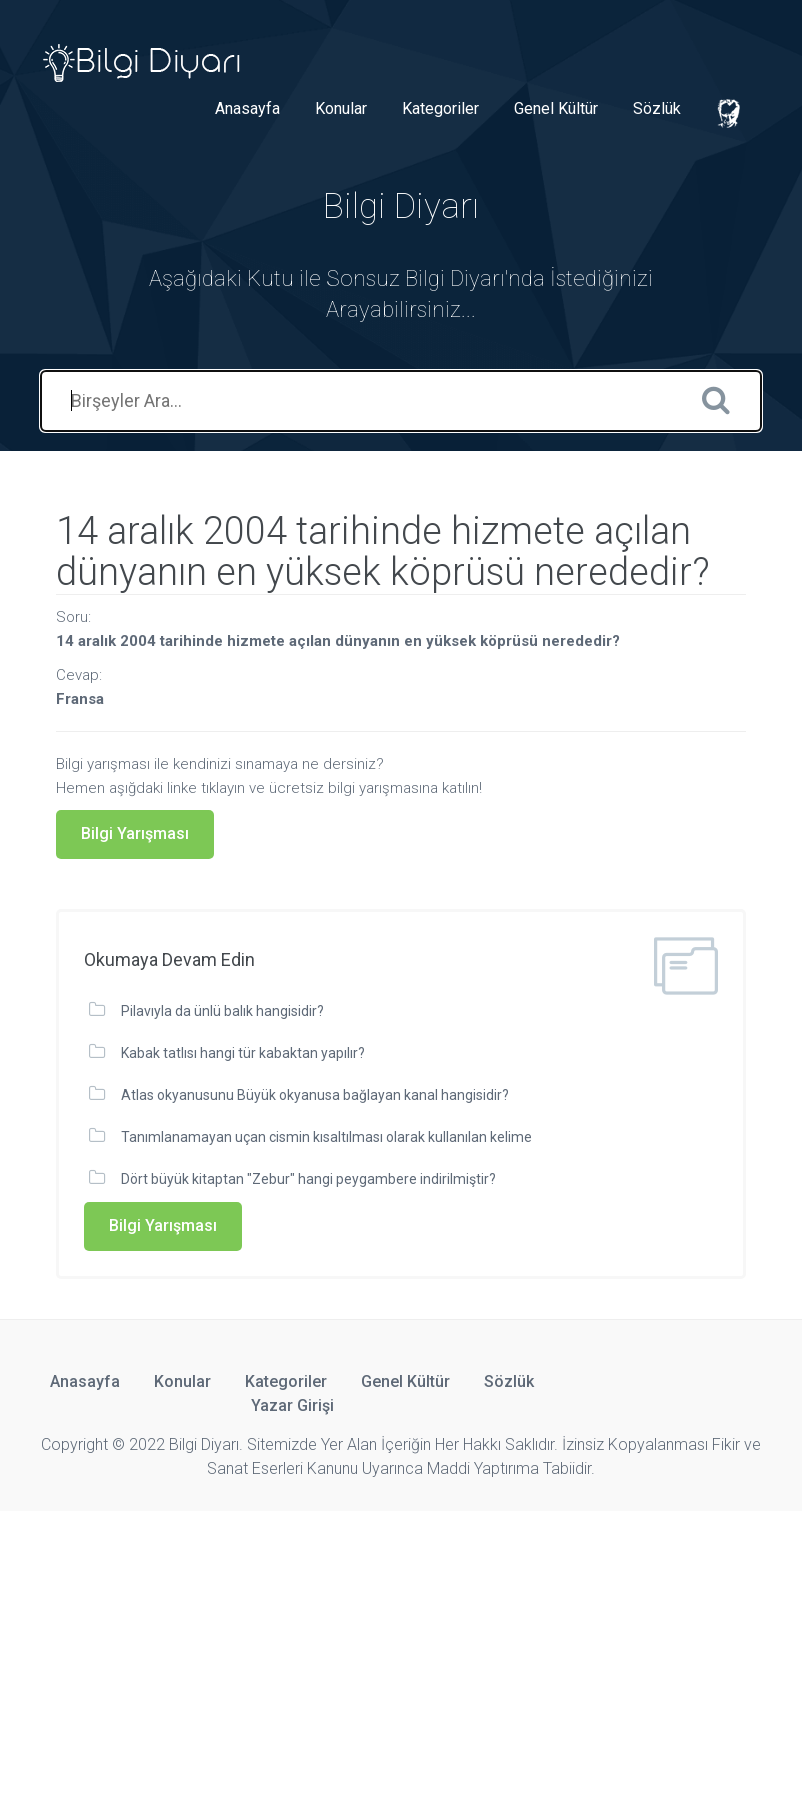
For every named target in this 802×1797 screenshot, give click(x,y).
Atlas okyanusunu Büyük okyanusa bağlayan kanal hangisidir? (315, 1095)
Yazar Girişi (292, 1405)
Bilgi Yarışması (135, 833)
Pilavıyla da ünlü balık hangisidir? (222, 1011)
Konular (341, 108)
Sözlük (657, 108)
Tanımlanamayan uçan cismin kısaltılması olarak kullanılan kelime (326, 1137)
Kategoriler (440, 108)
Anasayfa (247, 108)
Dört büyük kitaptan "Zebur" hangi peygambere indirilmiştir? (308, 1179)
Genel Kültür (556, 108)
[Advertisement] (401, 1651)
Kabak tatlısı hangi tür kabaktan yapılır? (243, 1053)
